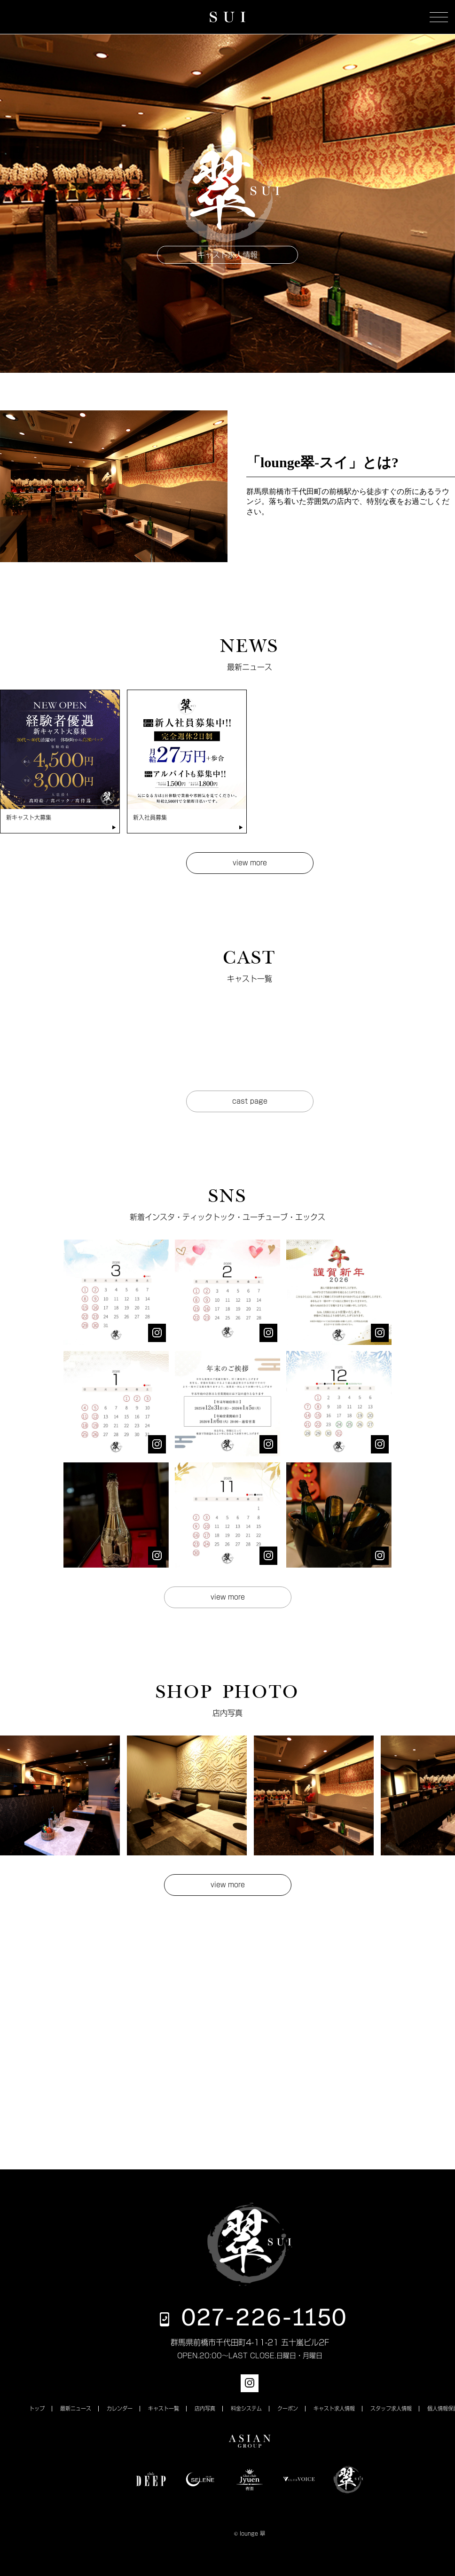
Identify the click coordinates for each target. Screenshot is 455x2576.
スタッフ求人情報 (391, 2408)
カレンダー (120, 2408)
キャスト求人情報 (334, 2408)
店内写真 (205, 2408)
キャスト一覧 (163, 2408)
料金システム (246, 2408)
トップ (37, 2408)
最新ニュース (75, 2408)
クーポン (287, 2408)
